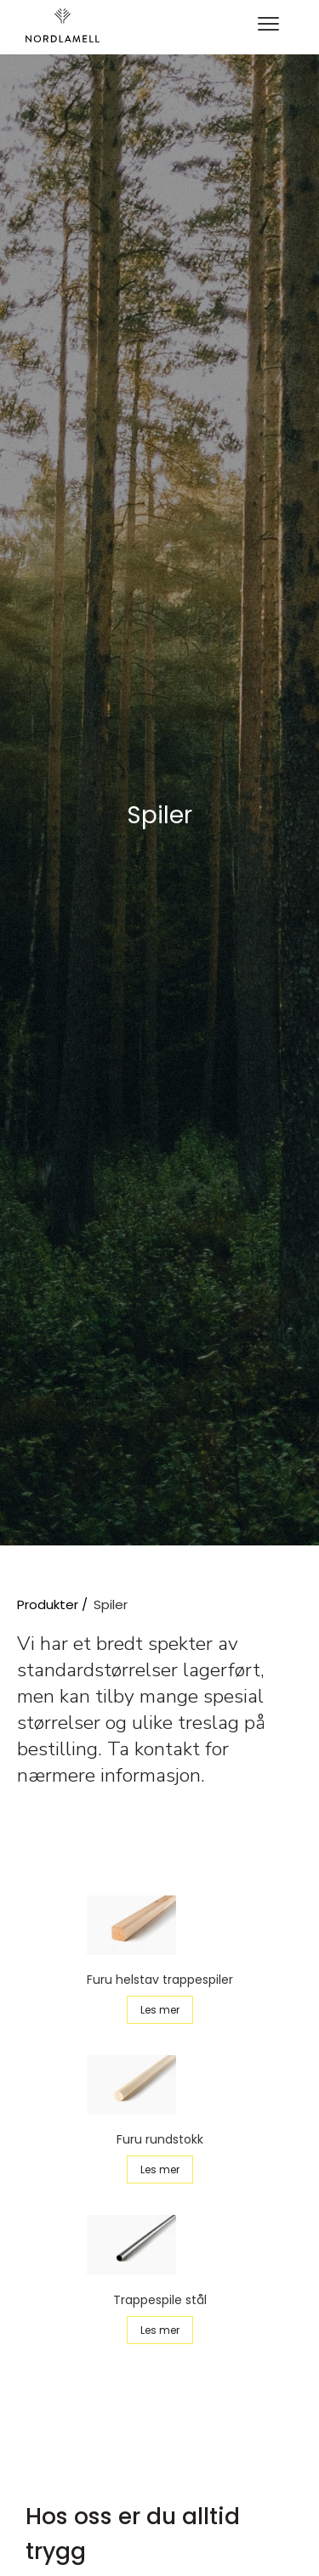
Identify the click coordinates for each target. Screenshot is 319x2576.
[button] (267, 25)
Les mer (159, 2010)
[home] (63, 25)
